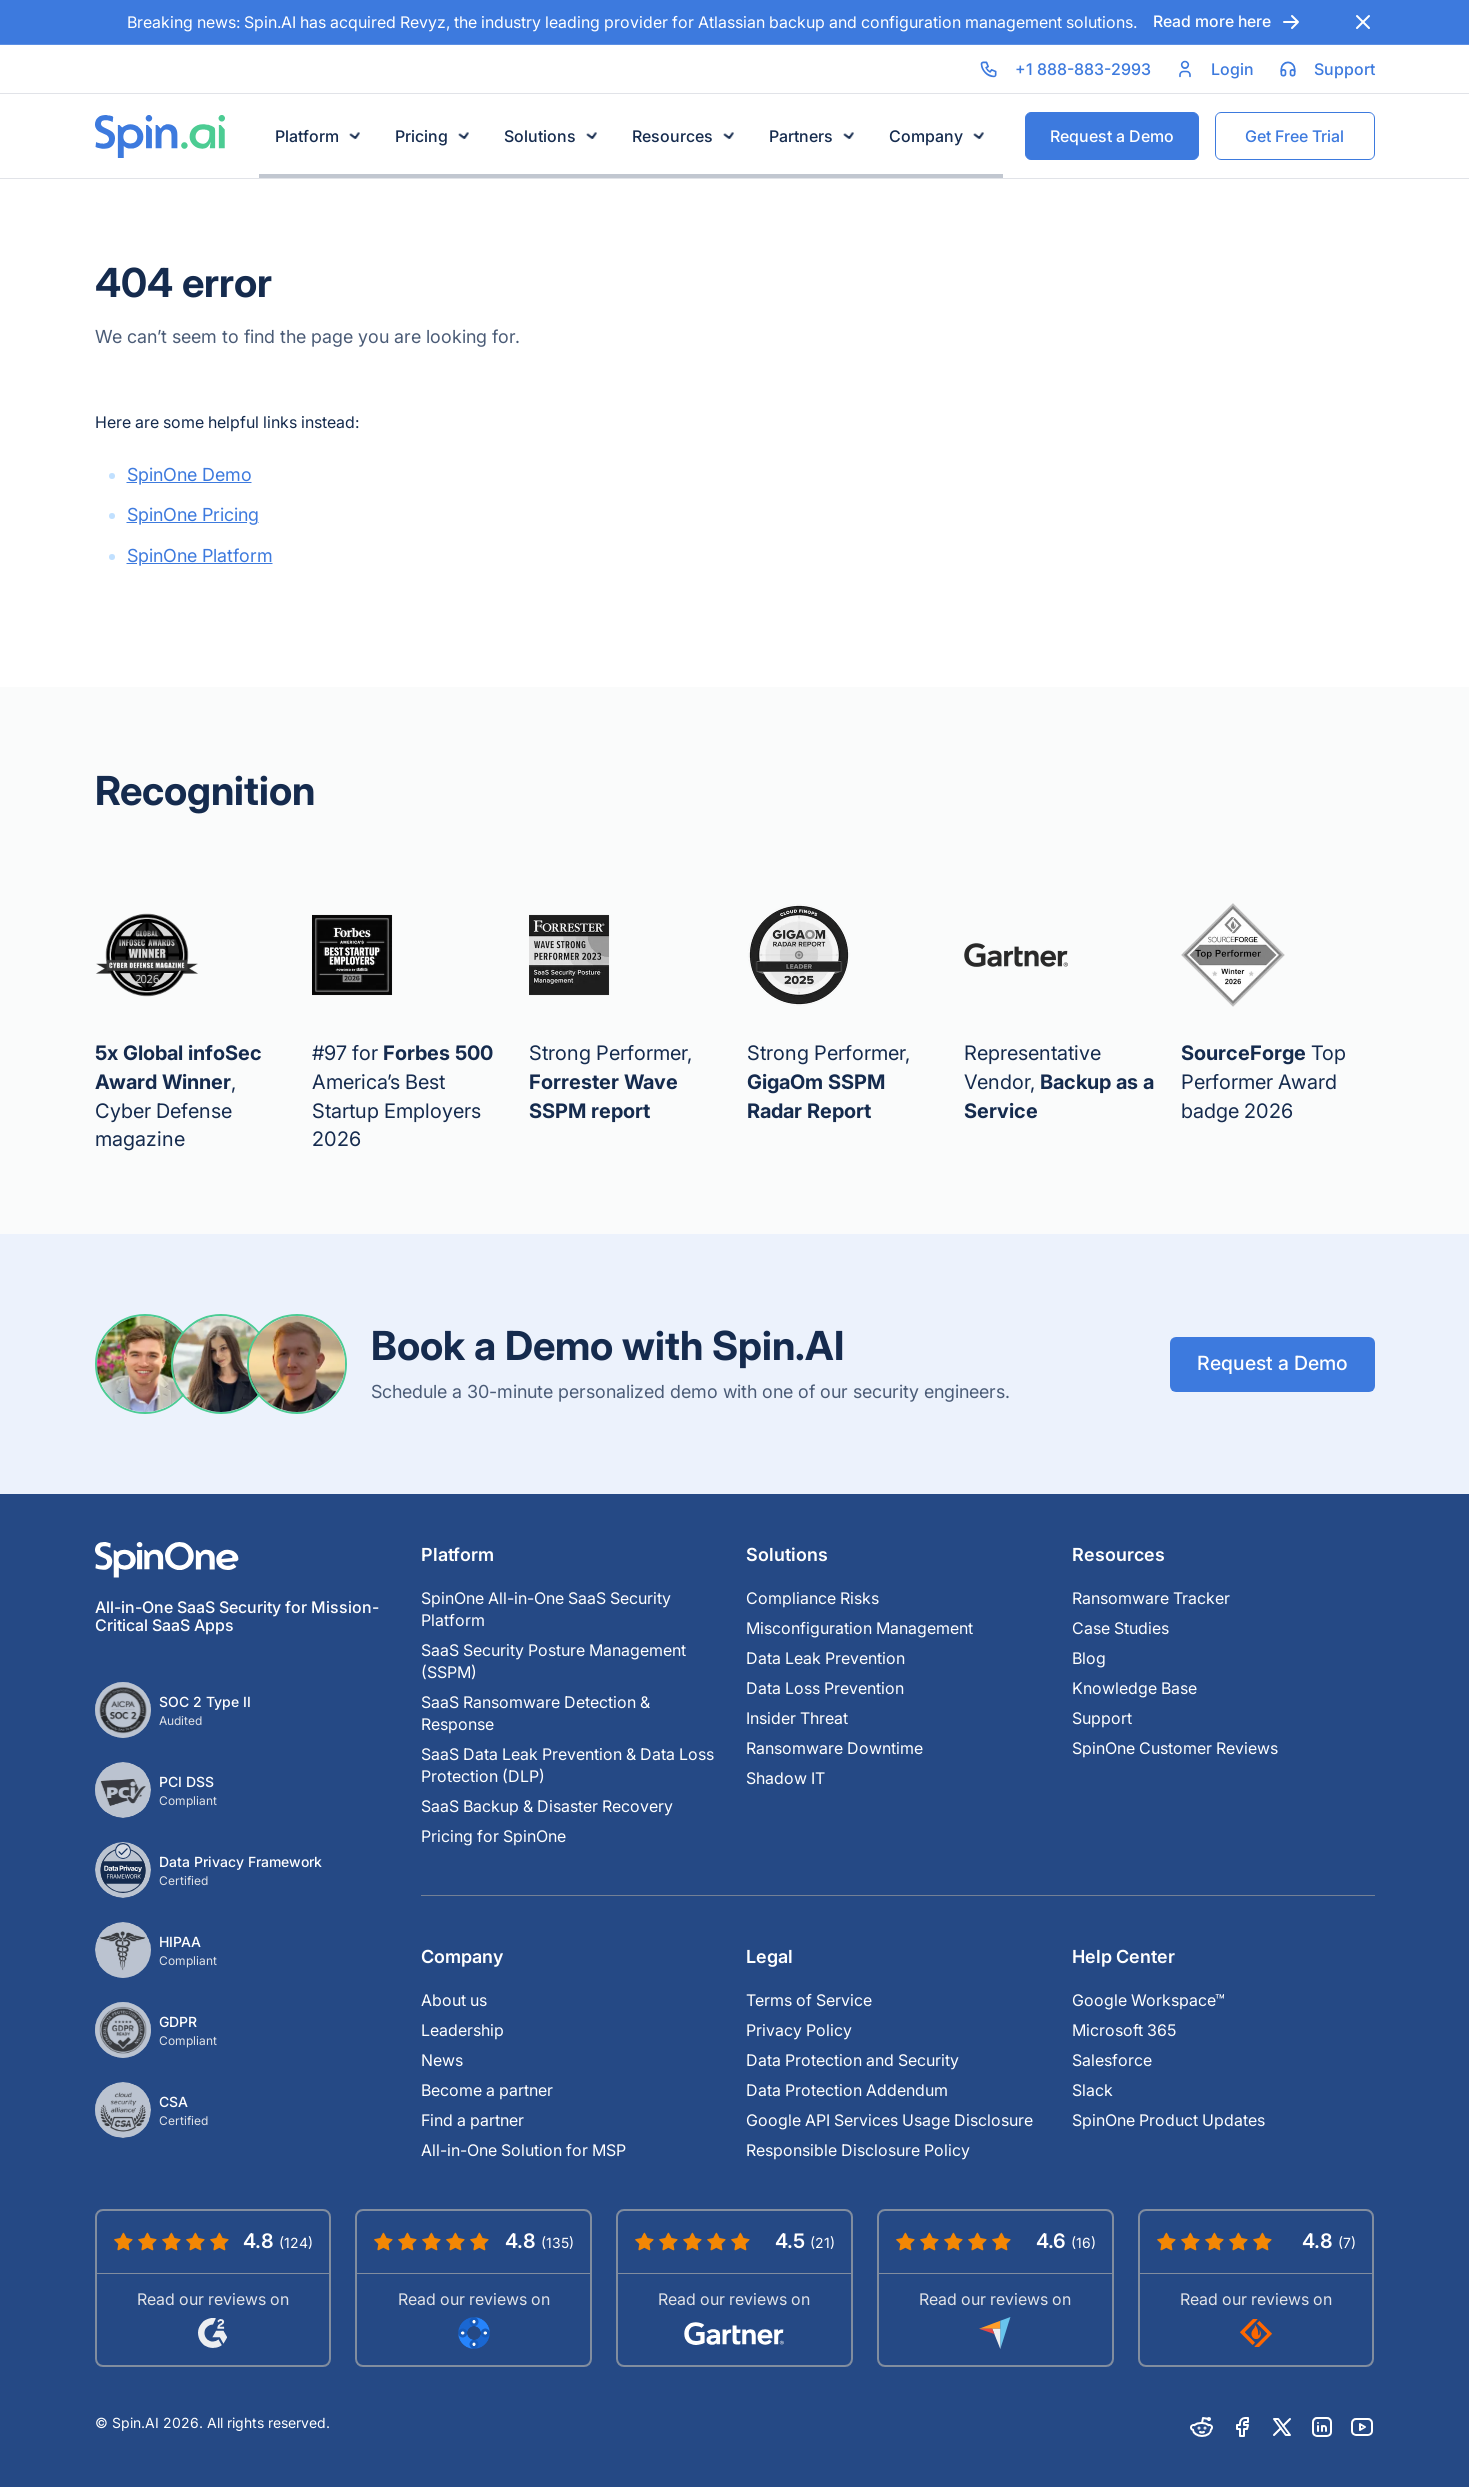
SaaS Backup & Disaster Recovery (547, 1806)
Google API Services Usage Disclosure (889, 2120)
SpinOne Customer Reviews (1175, 1748)
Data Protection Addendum (847, 2090)
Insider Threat (797, 1718)
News (442, 2060)
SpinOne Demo (189, 474)
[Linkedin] (1322, 2427)
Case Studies (1120, 1628)
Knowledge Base (1134, 1688)
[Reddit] (1202, 2427)
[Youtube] (1362, 2427)
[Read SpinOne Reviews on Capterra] (995, 2287)
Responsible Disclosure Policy (858, 2150)
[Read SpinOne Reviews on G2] (213, 2287)
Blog (1089, 1658)
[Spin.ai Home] (160, 136)
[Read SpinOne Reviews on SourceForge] (1256, 2287)
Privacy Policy (799, 2030)
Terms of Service (809, 2000)
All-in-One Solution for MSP (523, 2150)
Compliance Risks (812, 1598)
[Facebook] (1242, 2427)
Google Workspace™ (1148, 2000)
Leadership (462, 2030)
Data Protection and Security (852, 2060)
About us (454, 2000)
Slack (1092, 2090)
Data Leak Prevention (825, 1658)
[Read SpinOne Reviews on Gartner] (734, 2287)
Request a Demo (1271, 1364)
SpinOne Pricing (193, 514)
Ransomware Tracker (1151, 1598)
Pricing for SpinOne (493, 1836)
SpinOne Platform (200, 555)
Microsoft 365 (1124, 2030)
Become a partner (487, 2090)
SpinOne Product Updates (1168, 2120)
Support (1102, 1718)
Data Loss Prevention (825, 1688)
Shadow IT (785, 1778)
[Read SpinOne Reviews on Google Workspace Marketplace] (473, 2287)
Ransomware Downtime (834, 1748)
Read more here (1227, 22)
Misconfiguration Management (859, 1628)
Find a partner (472, 2120)
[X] (1282, 2427)
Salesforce (1112, 2060)
